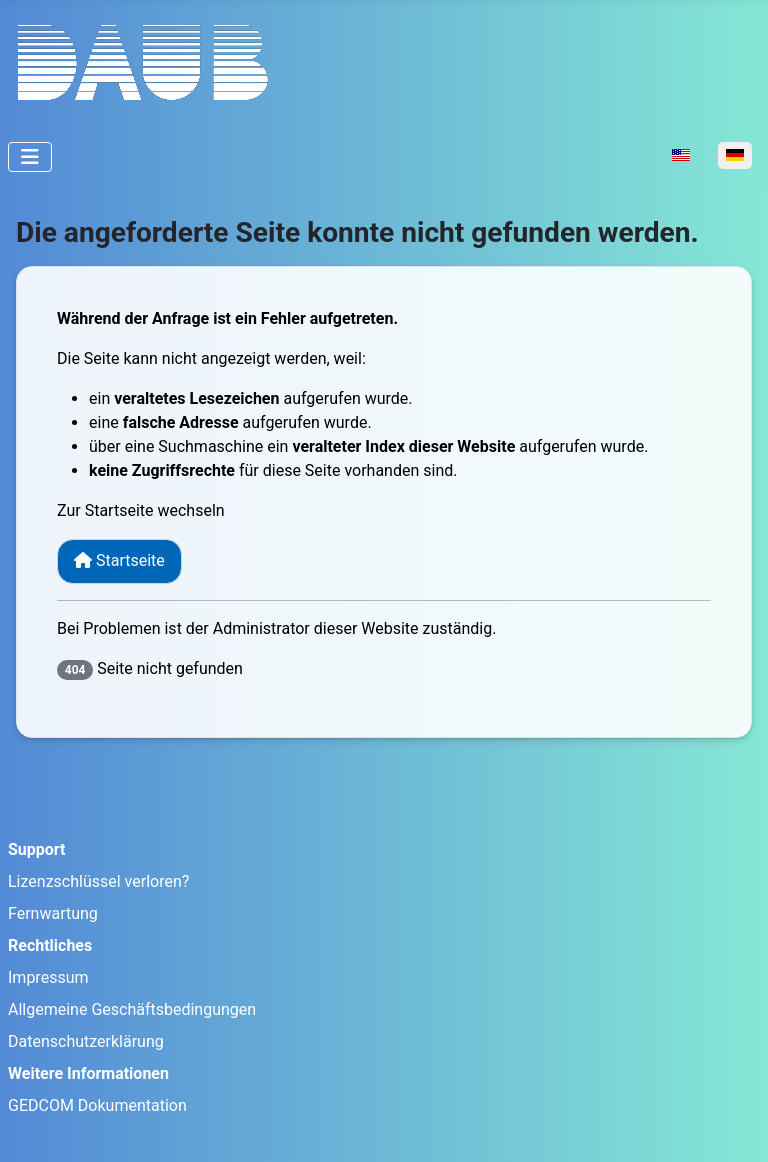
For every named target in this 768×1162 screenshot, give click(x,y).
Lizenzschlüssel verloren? (98, 881)
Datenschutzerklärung (86, 1041)
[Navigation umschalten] (30, 157)
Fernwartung (53, 913)
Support (37, 849)
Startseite (119, 560)
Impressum (48, 977)
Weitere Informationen (88, 1073)
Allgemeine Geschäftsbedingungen (132, 1009)
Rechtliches (50, 945)
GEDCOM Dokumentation (97, 1105)
